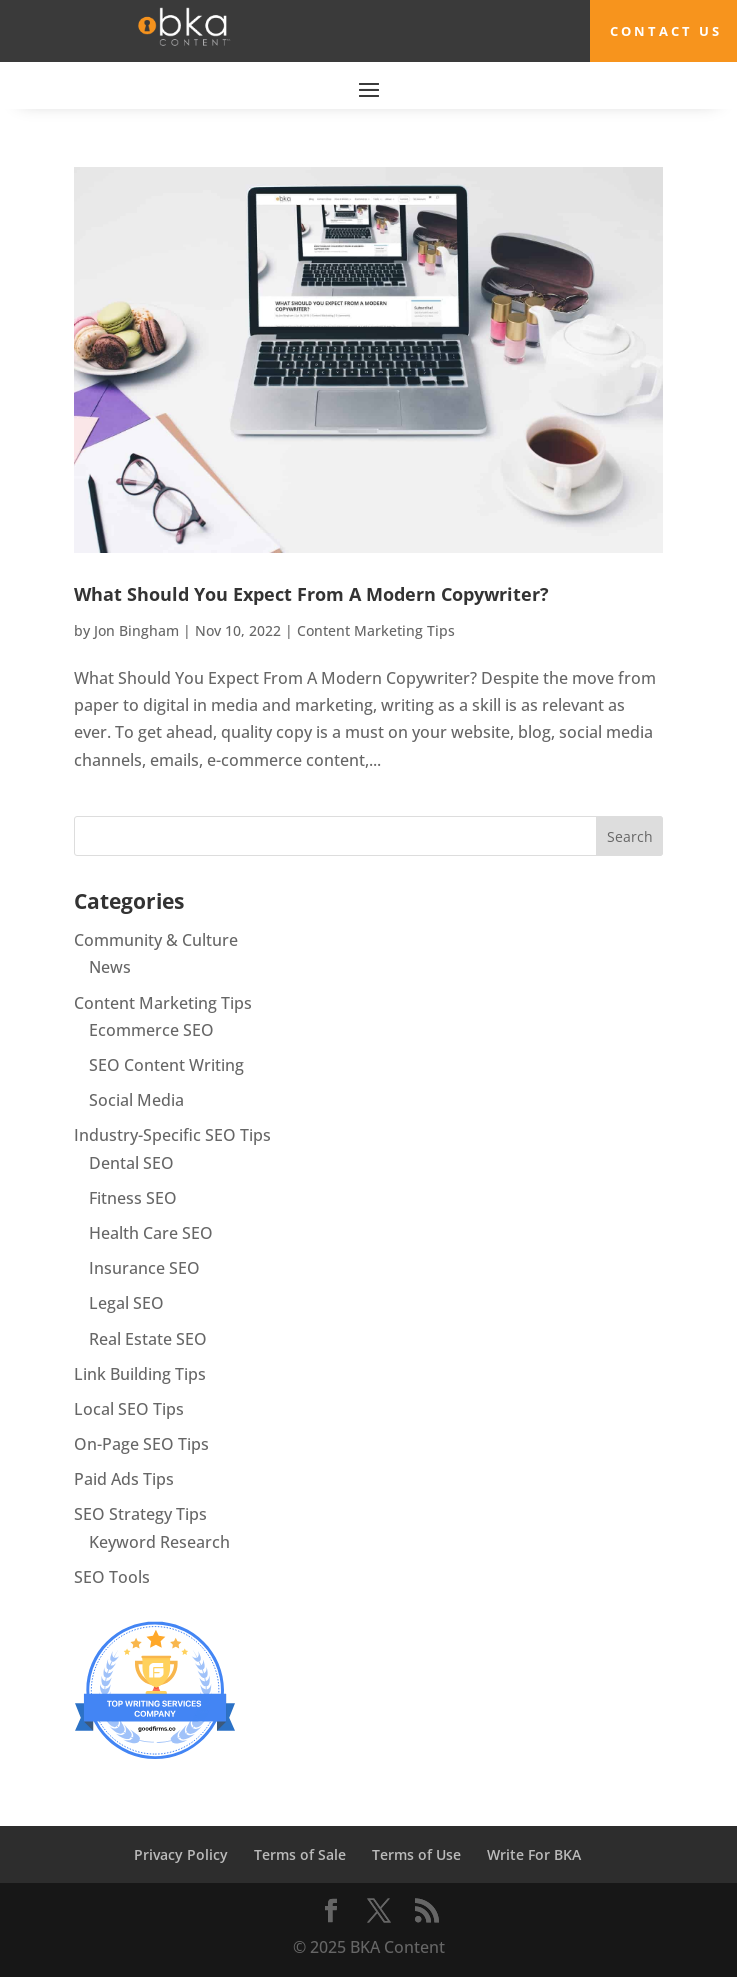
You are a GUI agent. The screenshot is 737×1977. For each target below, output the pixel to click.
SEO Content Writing (166, 1065)
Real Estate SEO (148, 1339)
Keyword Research (159, 1542)
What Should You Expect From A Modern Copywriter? (311, 594)
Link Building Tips (140, 1374)
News (110, 967)
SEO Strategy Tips (140, 1514)
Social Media (136, 1100)
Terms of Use (416, 1854)
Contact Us (666, 31)
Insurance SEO (144, 1268)
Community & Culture (156, 940)
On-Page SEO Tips (141, 1444)
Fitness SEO (133, 1198)
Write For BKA (534, 1854)
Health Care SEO (151, 1233)
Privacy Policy (181, 1854)
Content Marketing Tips (376, 630)
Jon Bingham (136, 630)
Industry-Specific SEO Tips (172, 1135)
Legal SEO (126, 1303)
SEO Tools (112, 1577)
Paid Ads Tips (124, 1479)
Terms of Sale (300, 1854)
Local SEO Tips (129, 1409)
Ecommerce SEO (151, 1030)
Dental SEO (131, 1163)
